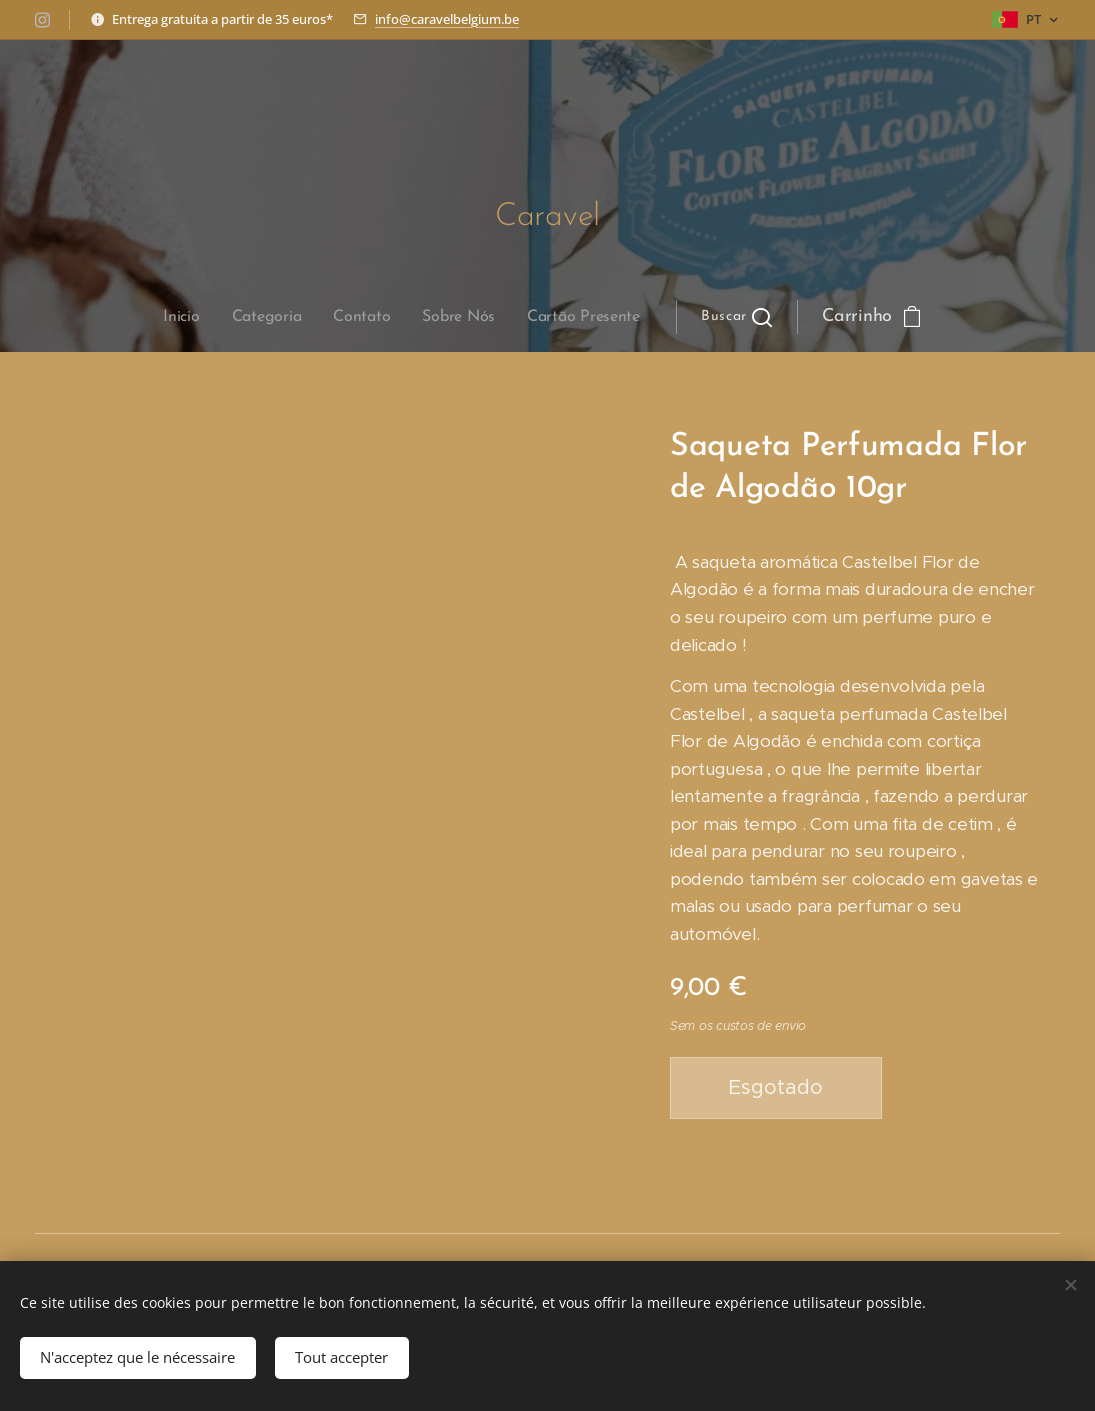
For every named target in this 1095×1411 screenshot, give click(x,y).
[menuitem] (346, 317)
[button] (562, 317)
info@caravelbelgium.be (447, 19)
